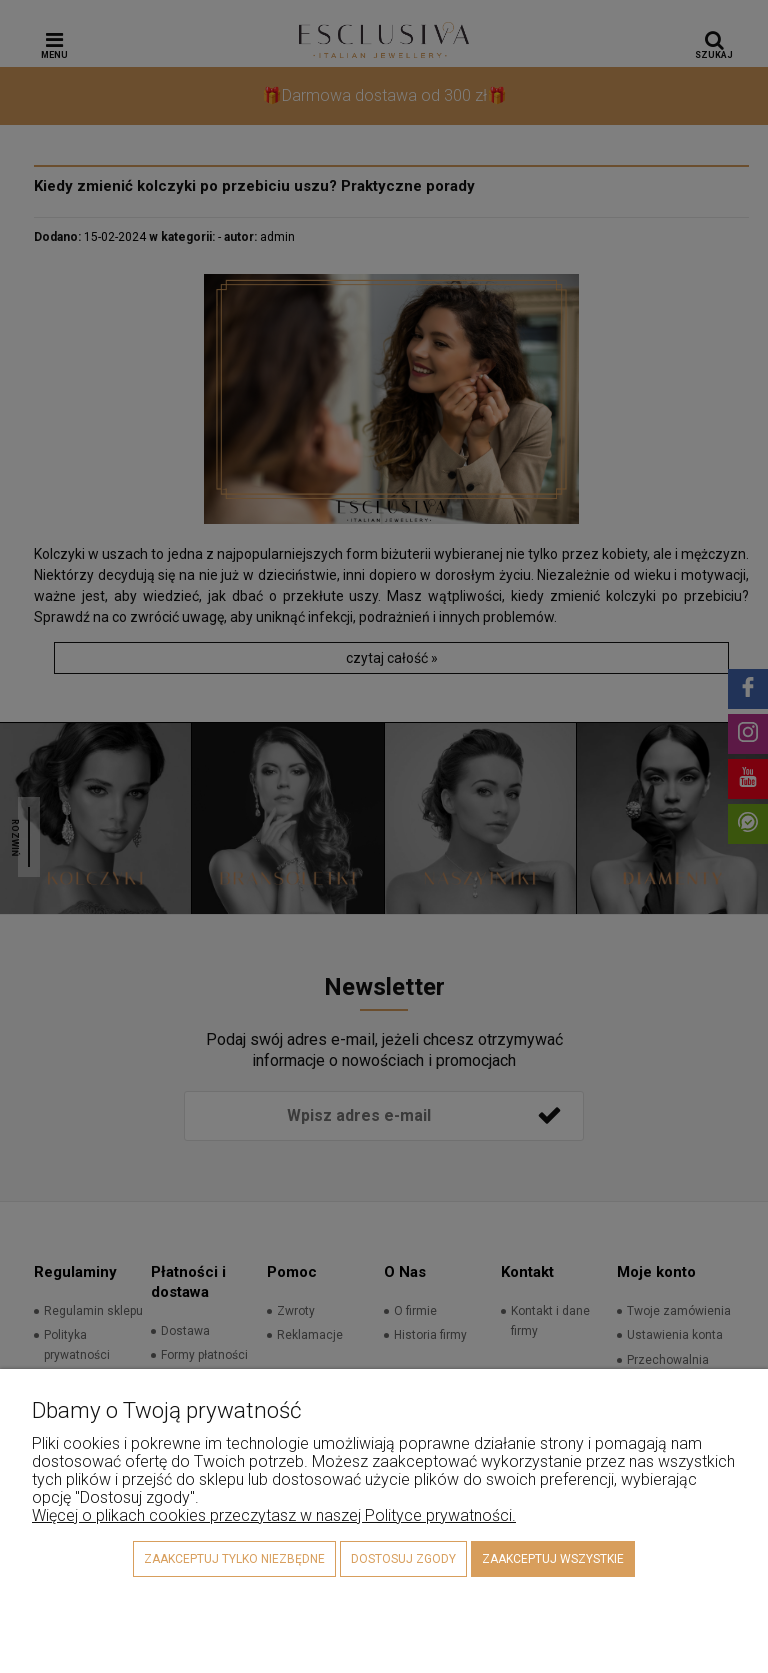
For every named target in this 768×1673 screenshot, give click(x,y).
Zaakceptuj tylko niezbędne (234, 1559)
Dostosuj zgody (403, 1559)
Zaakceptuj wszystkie (553, 1559)
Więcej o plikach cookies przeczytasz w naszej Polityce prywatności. (274, 1515)
